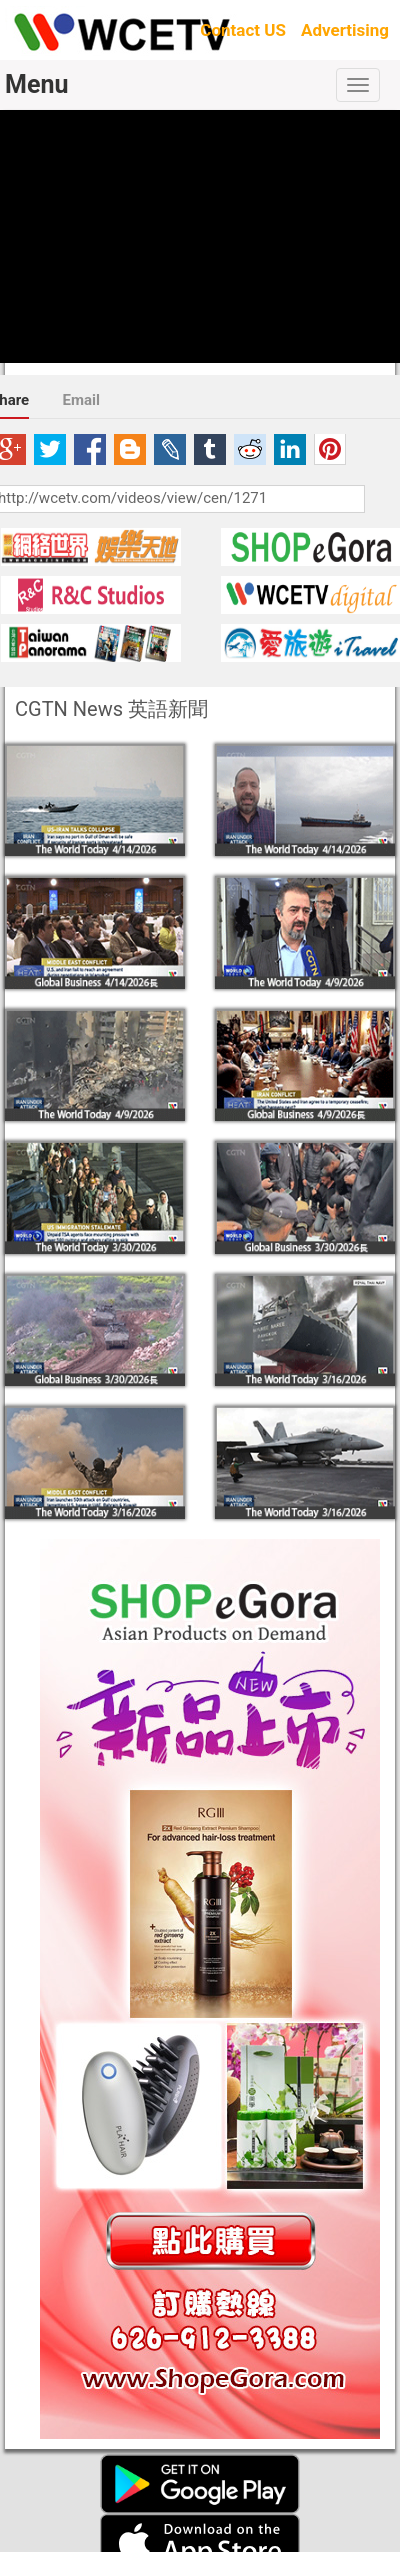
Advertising (345, 30)
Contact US (243, 30)
